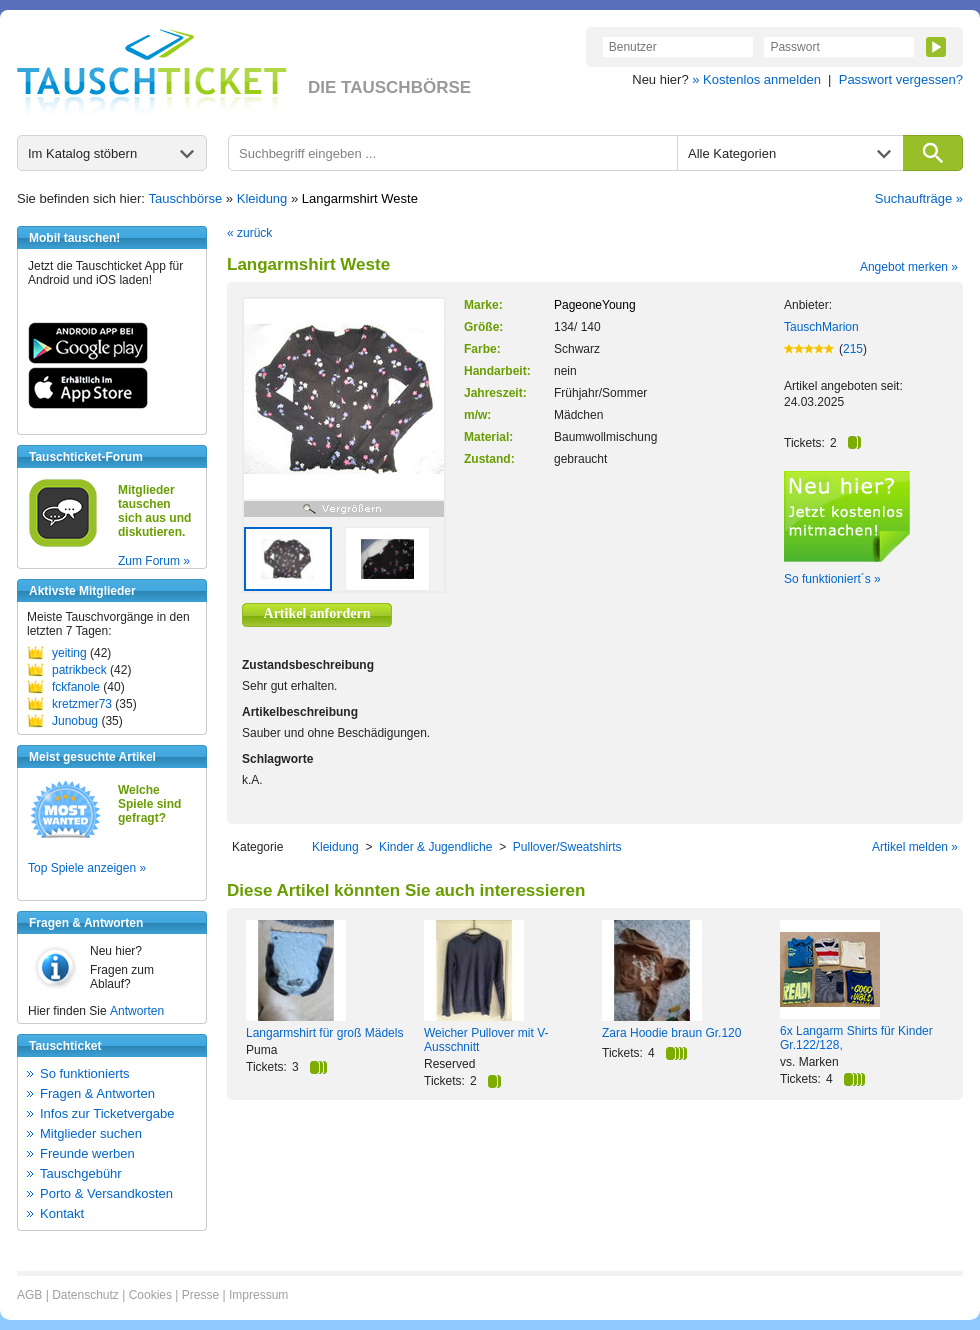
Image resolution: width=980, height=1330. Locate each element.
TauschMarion (821, 327)
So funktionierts (85, 1073)
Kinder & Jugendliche (435, 847)
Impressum (258, 1295)
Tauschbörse (186, 198)
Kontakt (62, 1213)
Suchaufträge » (919, 198)
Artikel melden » (915, 847)
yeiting (69, 653)
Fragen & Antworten (97, 1093)
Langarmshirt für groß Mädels (324, 1033)
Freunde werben (87, 1153)
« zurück (249, 233)
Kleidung (262, 198)
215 (853, 349)
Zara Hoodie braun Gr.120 (671, 1033)
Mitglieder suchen (91, 1133)
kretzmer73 (82, 704)
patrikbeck (79, 670)
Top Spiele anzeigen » (87, 868)
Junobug (75, 721)
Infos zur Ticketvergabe (107, 1113)
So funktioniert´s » (832, 579)
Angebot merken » (909, 267)
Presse (200, 1295)
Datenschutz (85, 1295)
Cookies (150, 1295)
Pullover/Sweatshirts (567, 847)
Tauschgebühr (81, 1173)
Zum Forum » (154, 561)
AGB (29, 1295)
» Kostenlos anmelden (756, 79)
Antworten (137, 1011)
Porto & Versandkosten (106, 1193)
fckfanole (76, 687)
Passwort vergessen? (901, 79)
